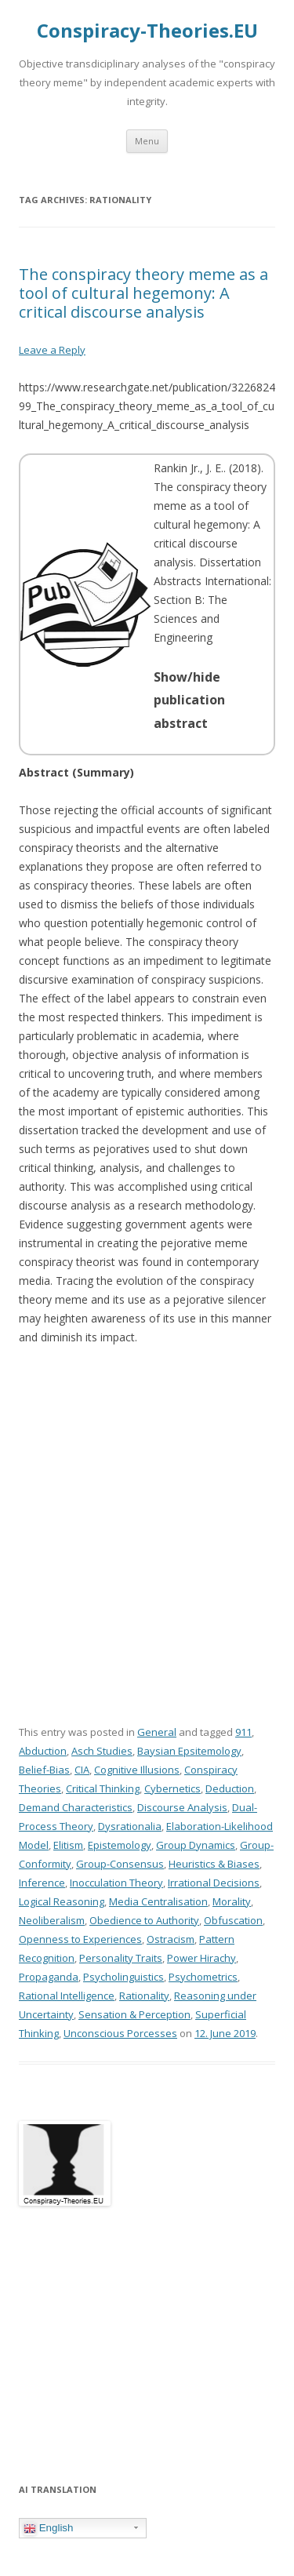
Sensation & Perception (134, 2014)
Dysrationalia (130, 1826)
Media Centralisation (158, 1901)
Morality (231, 1901)
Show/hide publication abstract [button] (189, 700)
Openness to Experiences (80, 1939)
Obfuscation (233, 1920)
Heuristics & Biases (214, 1864)
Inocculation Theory (116, 1883)
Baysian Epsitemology (189, 1751)
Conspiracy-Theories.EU (147, 31)
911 (243, 1732)
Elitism (68, 1845)
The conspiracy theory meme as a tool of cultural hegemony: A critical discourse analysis (143, 293)
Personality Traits (120, 1958)
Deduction (229, 1788)
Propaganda (48, 1977)
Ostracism (170, 1939)
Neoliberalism (52, 1920)
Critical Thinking (103, 1788)
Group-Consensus (120, 1864)
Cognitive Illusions (137, 1770)
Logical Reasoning (61, 1901)
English (48, 2528)
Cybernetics (172, 1788)
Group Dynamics (195, 1845)
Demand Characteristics (75, 1807)
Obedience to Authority (144, 1920)
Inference (42, 1883)
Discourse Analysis (182, 1807)
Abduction (43, 1751)
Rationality (144, 1995)
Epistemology (119, 1845)
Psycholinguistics (123, 1977)
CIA (81, 1770)
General (156, 1732)
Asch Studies (101, 1751)
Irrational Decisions (214, 1883)
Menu (147, 141)
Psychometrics (203, 1977)
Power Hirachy (201, 1958)
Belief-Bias (44, 1770)
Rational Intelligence (66, 1995)
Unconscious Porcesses (120, 2033)
